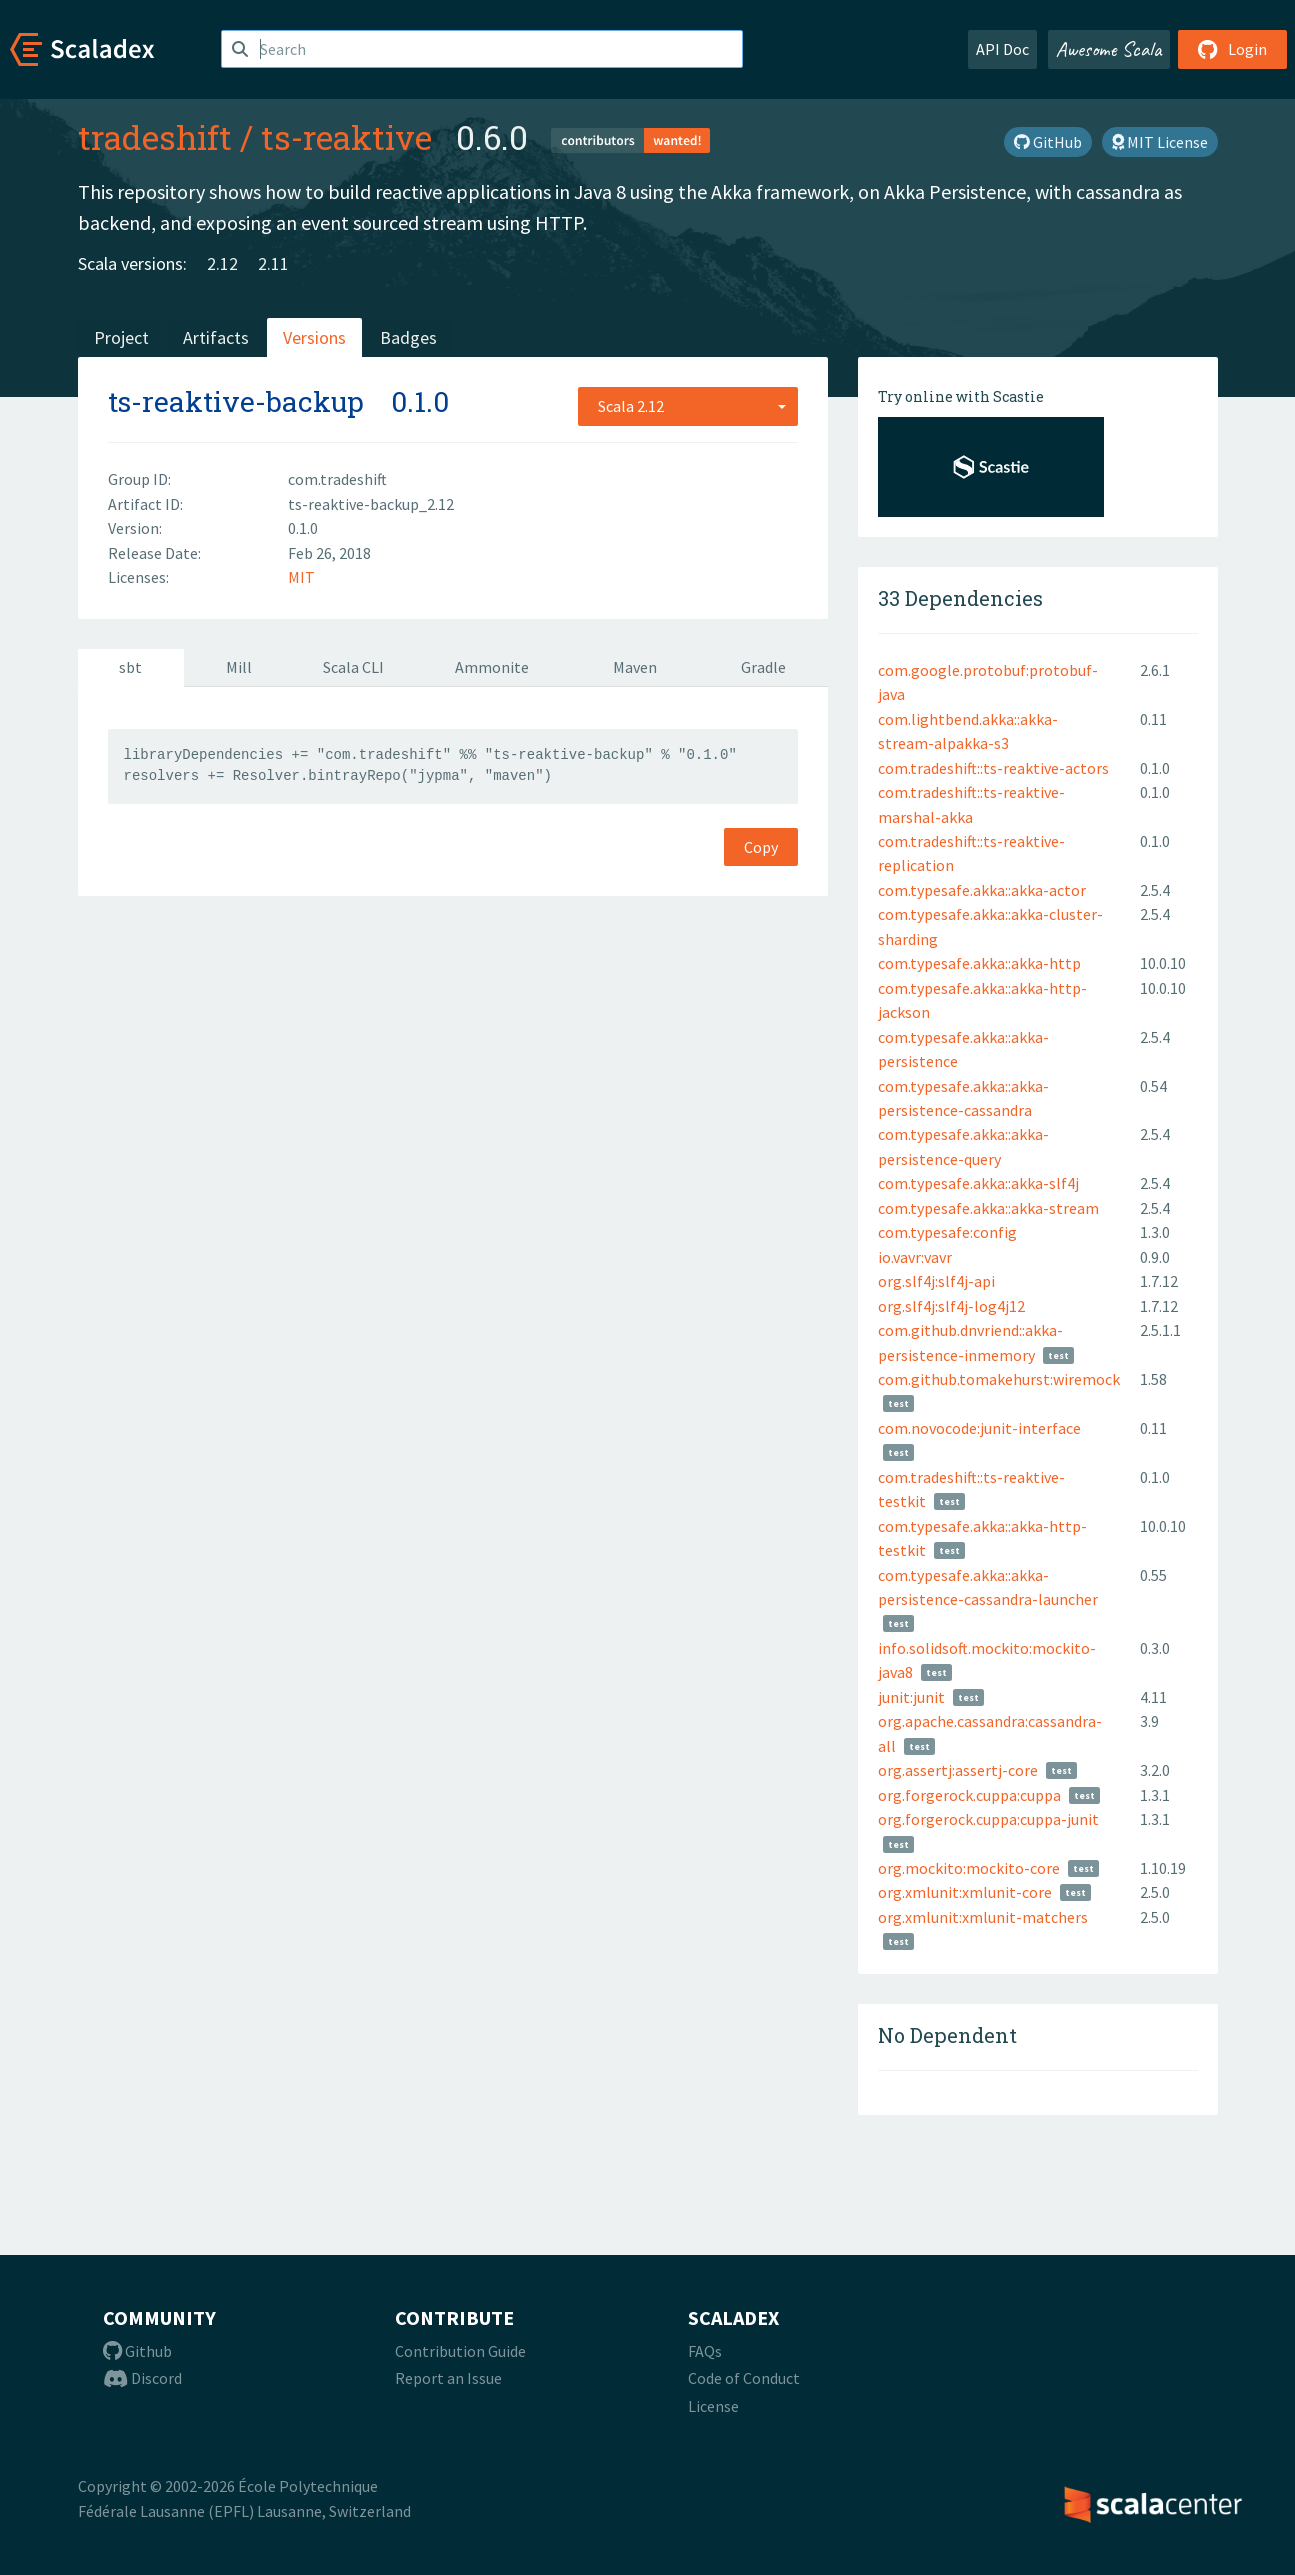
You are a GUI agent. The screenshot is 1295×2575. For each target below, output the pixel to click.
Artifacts (216, 337)
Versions (314, 337)
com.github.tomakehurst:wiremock (999, 1379)
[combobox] (688, 406)
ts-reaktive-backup (236, 401)
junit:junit (911, 1697)
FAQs (705, 2351)
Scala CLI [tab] (353, 667)
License (713, 2406)
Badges (408, 337)
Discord (142, 2378)
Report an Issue (448, 2378)
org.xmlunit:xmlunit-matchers (983, 1917)
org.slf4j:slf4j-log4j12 (951, 1306)
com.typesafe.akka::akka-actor (982, 890)
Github (137, 2351)
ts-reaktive (346, 137)
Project (121, 337)
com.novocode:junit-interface (979, 1428)
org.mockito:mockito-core (969, 1868)
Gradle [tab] (763, 667)
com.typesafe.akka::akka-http (979, 963)
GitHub (1048, 142)
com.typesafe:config (947, 1232)
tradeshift (155, 137)
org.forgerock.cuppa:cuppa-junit (988, 1819)
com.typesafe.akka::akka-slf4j (978, 1183)
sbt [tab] (130, 667)
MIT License (1160, 142)
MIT (301, 577)
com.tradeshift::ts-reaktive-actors (993, 768)
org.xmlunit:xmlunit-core (965, 1892)
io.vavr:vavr (915, 1257)
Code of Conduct (744, 2378)
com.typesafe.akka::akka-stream (988, 1208)
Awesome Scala (1109, 49)
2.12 (222, 263)
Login (1232, 49)
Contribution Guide (460, 2351)
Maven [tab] (635, 667)
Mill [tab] (239, 667)
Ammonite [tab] (492, 667)
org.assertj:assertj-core (958, 1770)
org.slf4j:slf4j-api (936, 1281)
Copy (761, 847)
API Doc (1002, 49)
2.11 (273, 263)
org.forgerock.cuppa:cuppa (969, 1795)
